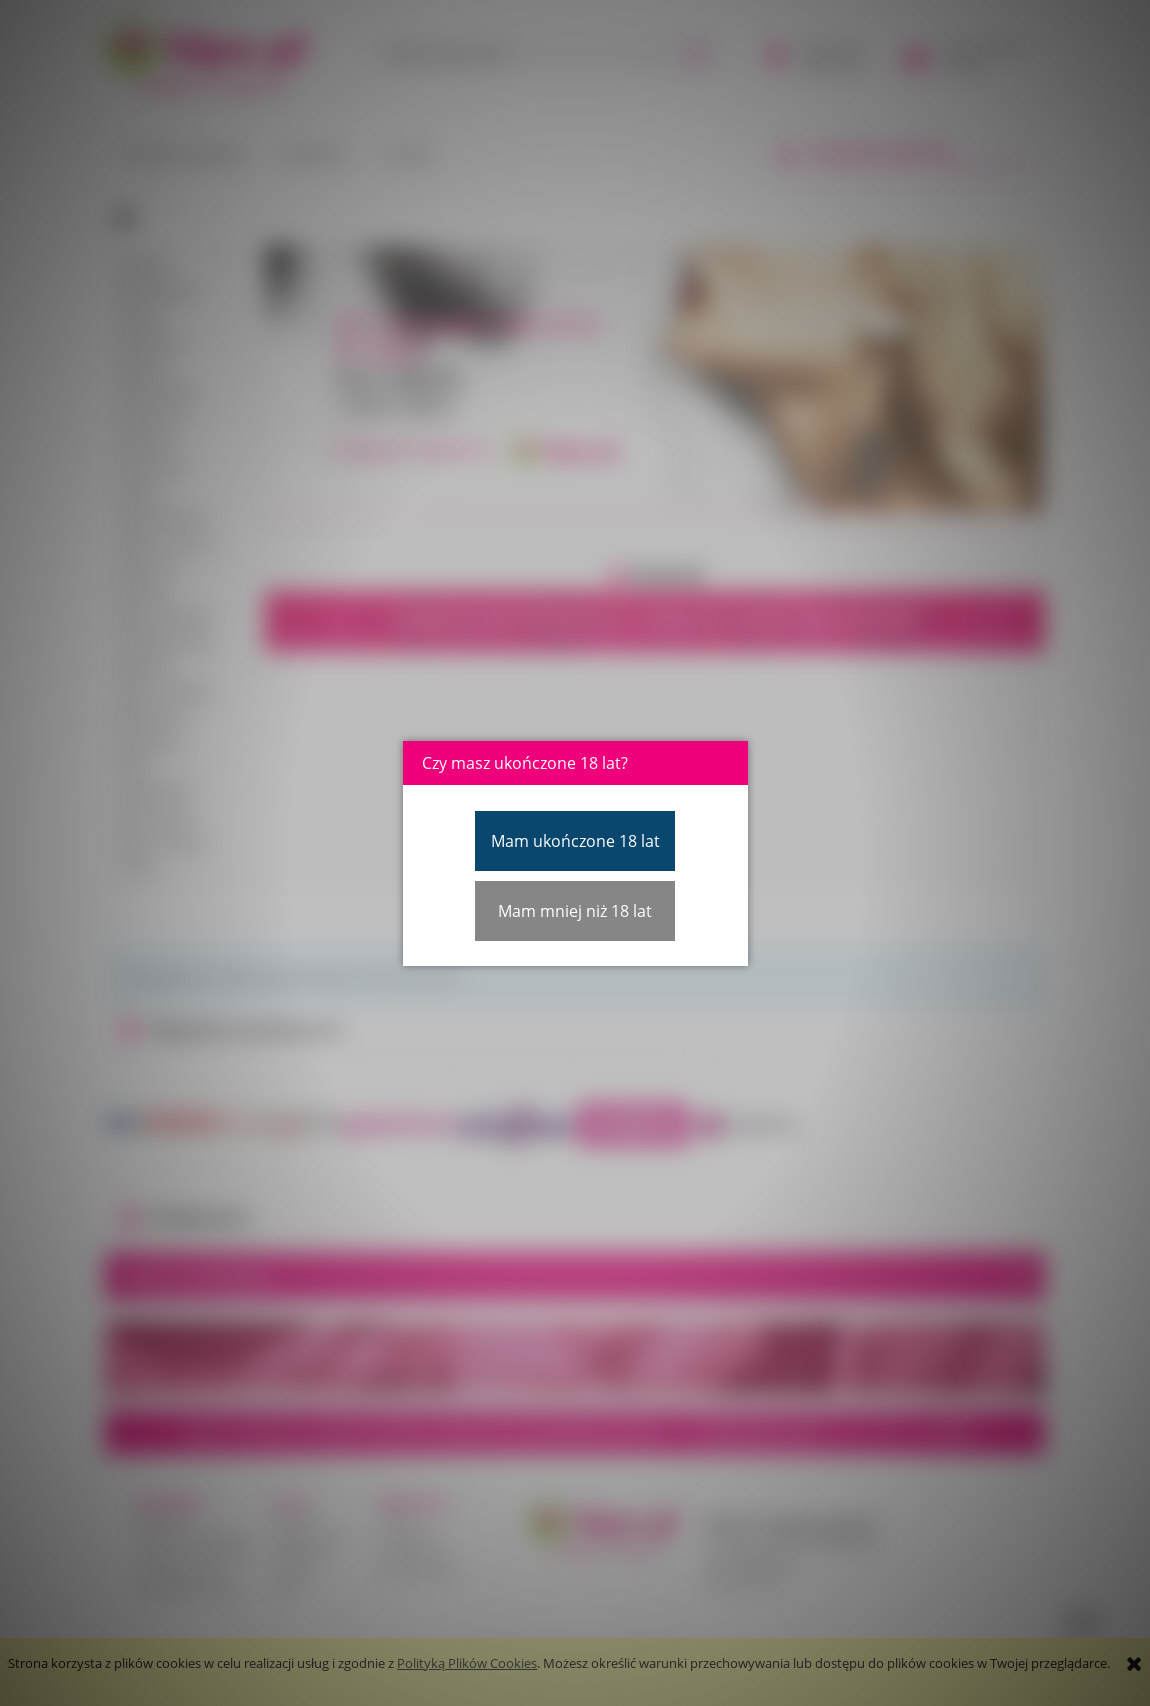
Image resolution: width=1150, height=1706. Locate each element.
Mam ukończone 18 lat (575, 841)
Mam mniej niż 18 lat (575, 911)
